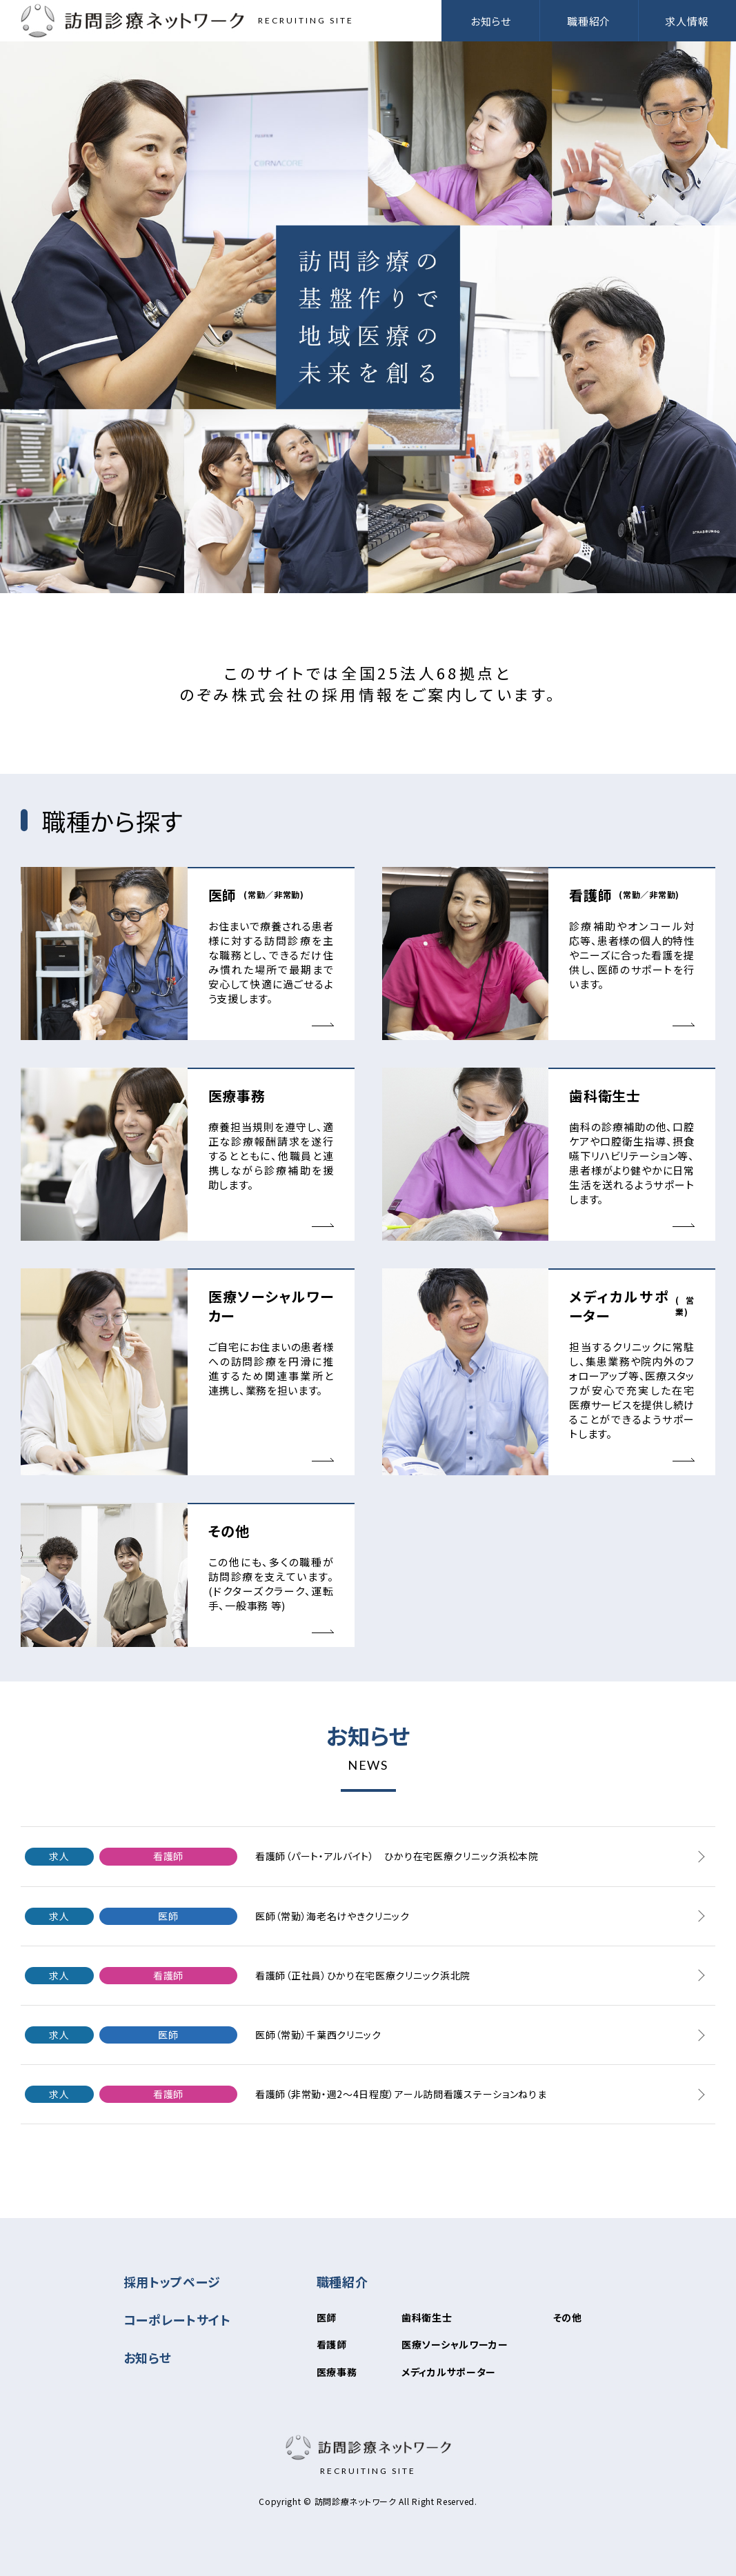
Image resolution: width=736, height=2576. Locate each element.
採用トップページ (172, 2281)
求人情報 (686, 21)
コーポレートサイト (177, 2319)
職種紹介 (342, 2281)
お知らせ (490, 21)
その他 (567, 2317)
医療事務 (337, 2372)
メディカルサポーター (448, 2372)
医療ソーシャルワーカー (454, 2344)
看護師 (332, 2344)
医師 (327, 2317)
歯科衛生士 (426, 2317)
